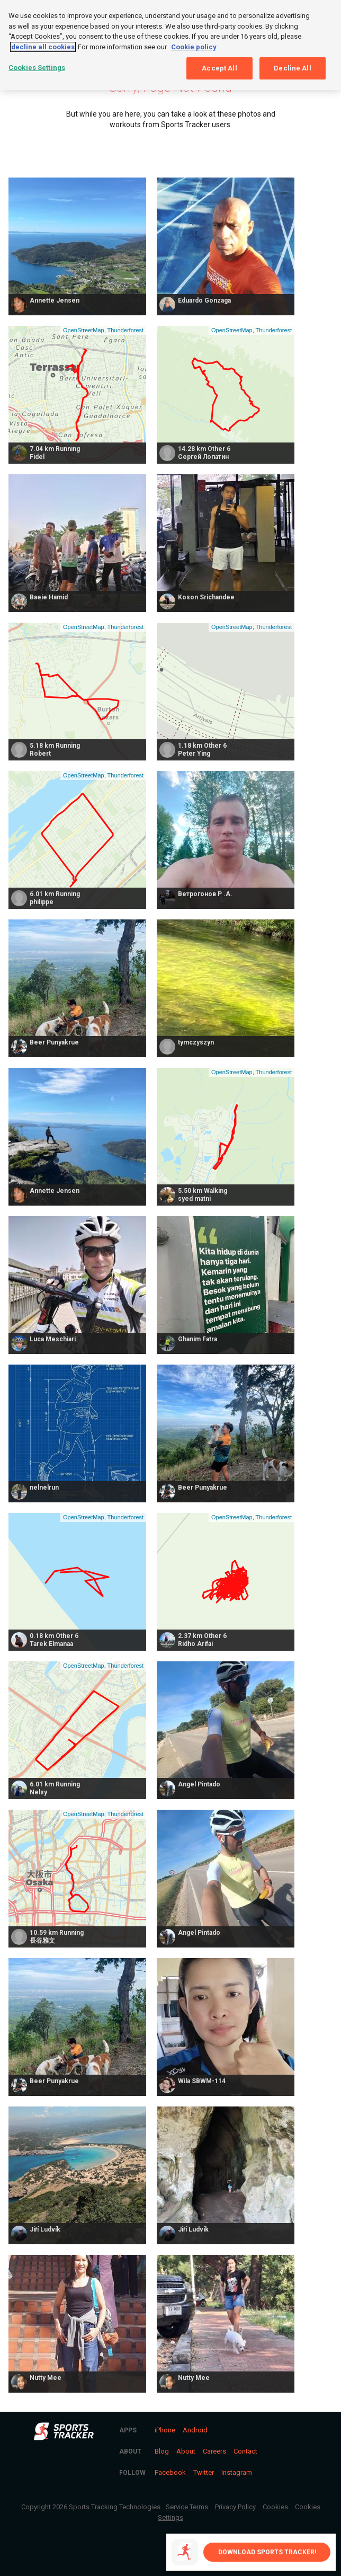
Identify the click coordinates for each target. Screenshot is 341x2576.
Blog (162, 2451)
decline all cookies (43, 47)
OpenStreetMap (83, 330)
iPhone (165, 2430)
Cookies (275, 2507)
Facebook (170, 2472)
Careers (214, 2451)
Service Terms (187, 2507)
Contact (245, 2451)
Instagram (236, 2472)
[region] (170, 45)
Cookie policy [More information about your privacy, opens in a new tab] (194, 47)
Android (195, 2430)
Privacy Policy (235, 2507)
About (185, 2451)
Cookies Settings (36, 68)
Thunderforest (125, 330)
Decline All (292, 68)
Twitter (203, 2472)
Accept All (219, 68)
